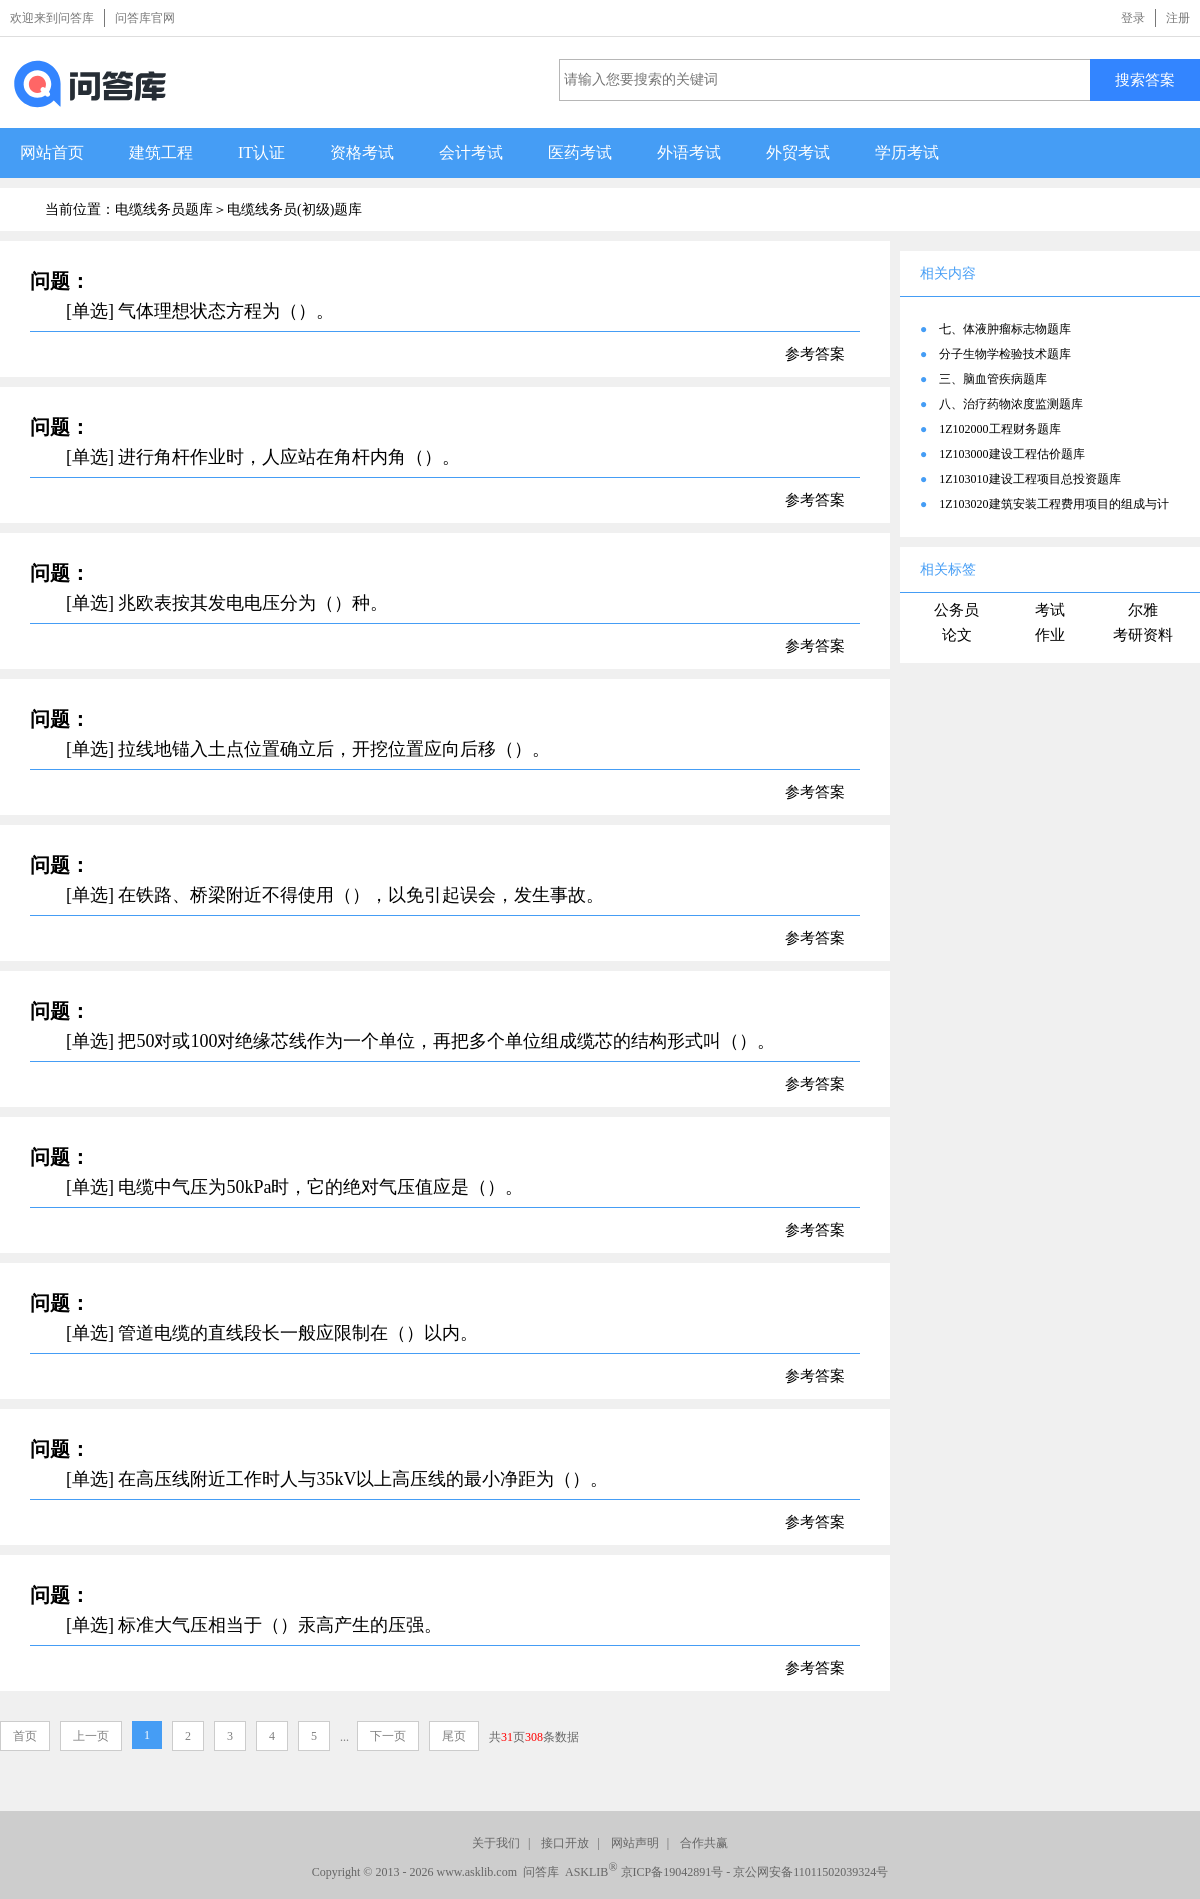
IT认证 (261, 152)
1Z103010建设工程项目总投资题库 (1029, 479)
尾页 (454, 1736)
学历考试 (907, 152)
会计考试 (471, 152)
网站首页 (52, 152)
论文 (957, 635)
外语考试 (689, 152)
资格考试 (362, 152)
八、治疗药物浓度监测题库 (1011, 404)
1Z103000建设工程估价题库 (1011, 454)
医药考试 (580, 152)
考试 (1050, 610)
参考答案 (815, 354)
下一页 (388, 1736)
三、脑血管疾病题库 (993, 379)
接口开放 (565, 1843)
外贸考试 (798, 152)
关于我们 (496, 1843)
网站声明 (635, 1843)
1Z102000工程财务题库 (999, 429)
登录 (1133, 18)
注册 (1178, 18)
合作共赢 (704, 1843)
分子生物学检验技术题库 (1005, 354)
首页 (25, 1736)
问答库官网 (145, 18)
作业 (1050, 635)
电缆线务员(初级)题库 (294, 209)
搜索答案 (1145, 79)
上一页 (91, 1736)
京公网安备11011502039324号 (810, 1872)
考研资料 (1143, 635)
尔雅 (1143, 610)
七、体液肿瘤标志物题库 (1005, 329)
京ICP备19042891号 (672, 1872)
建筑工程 (161, 152)
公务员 (956, 610)
